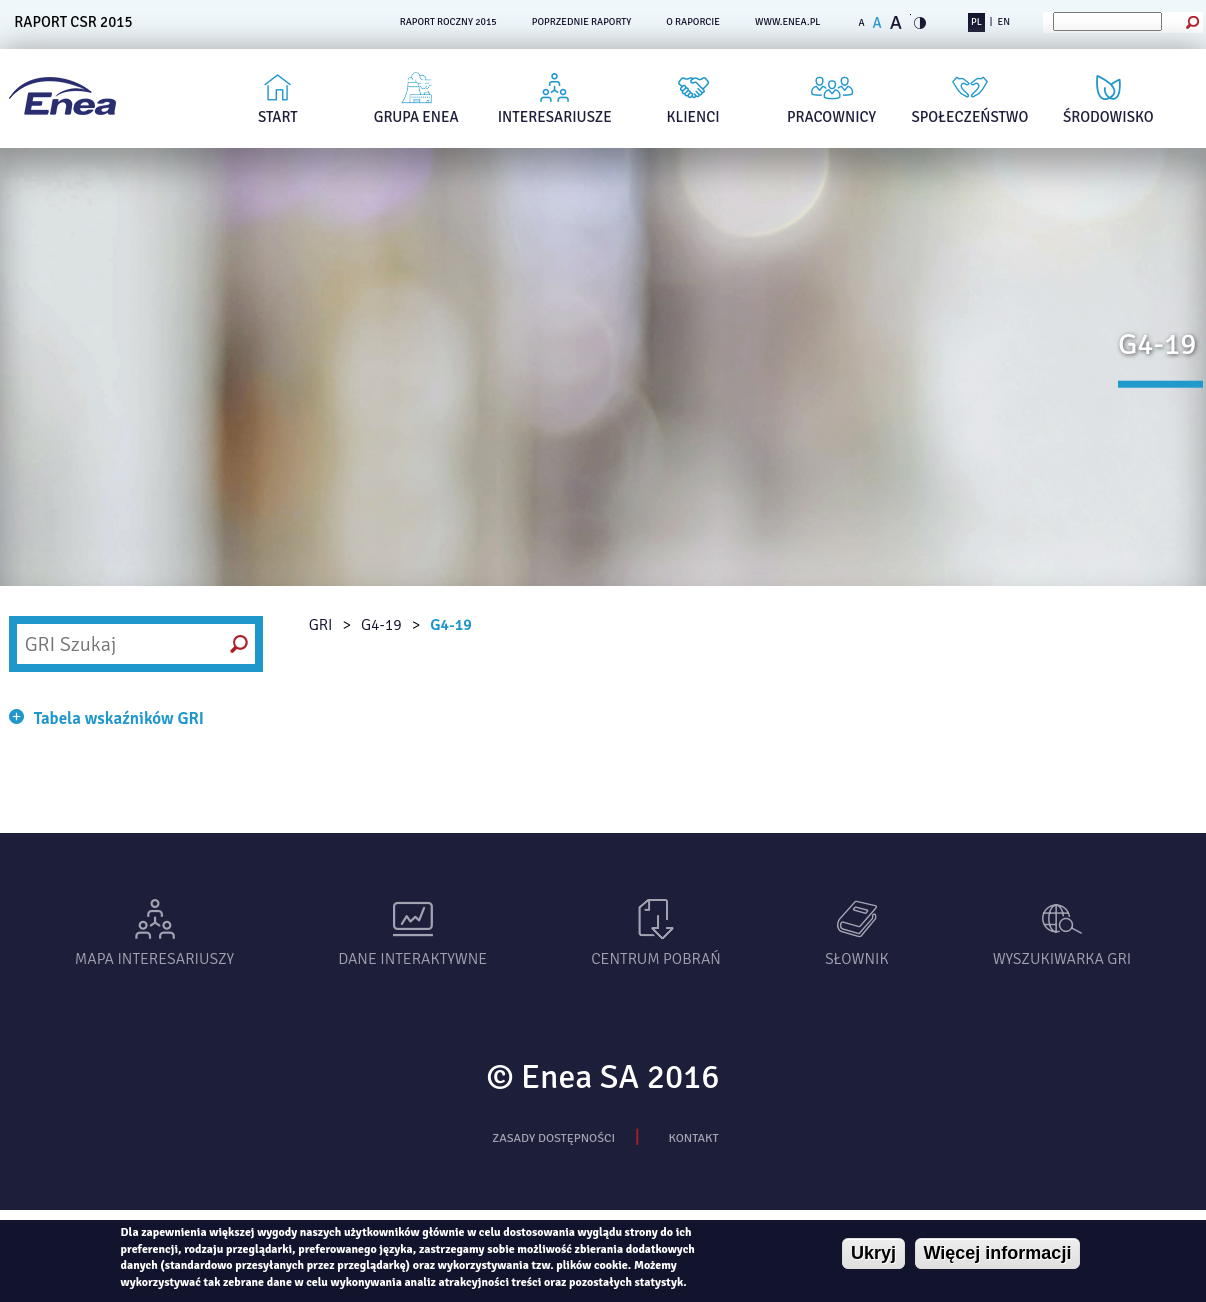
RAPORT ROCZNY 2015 (448, 22)
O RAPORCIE (693, 22)
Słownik (857, 959)
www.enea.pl (788, 22)
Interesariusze (555, 117)
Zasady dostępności (553, 1138)
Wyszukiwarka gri (1062, 959)
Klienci (693, 117)
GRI (321, 625)
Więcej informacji (998, 1253)
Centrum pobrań (656, 959)
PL (976, 22)
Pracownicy (831, 117)
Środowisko (1108, 117)
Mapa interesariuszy (154, 959)
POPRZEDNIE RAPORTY (582, 22)
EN (1004, 22)
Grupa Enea (416, 117)
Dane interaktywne (412, 959)
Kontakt (693, 1138)
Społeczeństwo (970, 117)
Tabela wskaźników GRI (119, 718)
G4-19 (381, 625)
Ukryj (873, 1253)
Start (278, 117)
